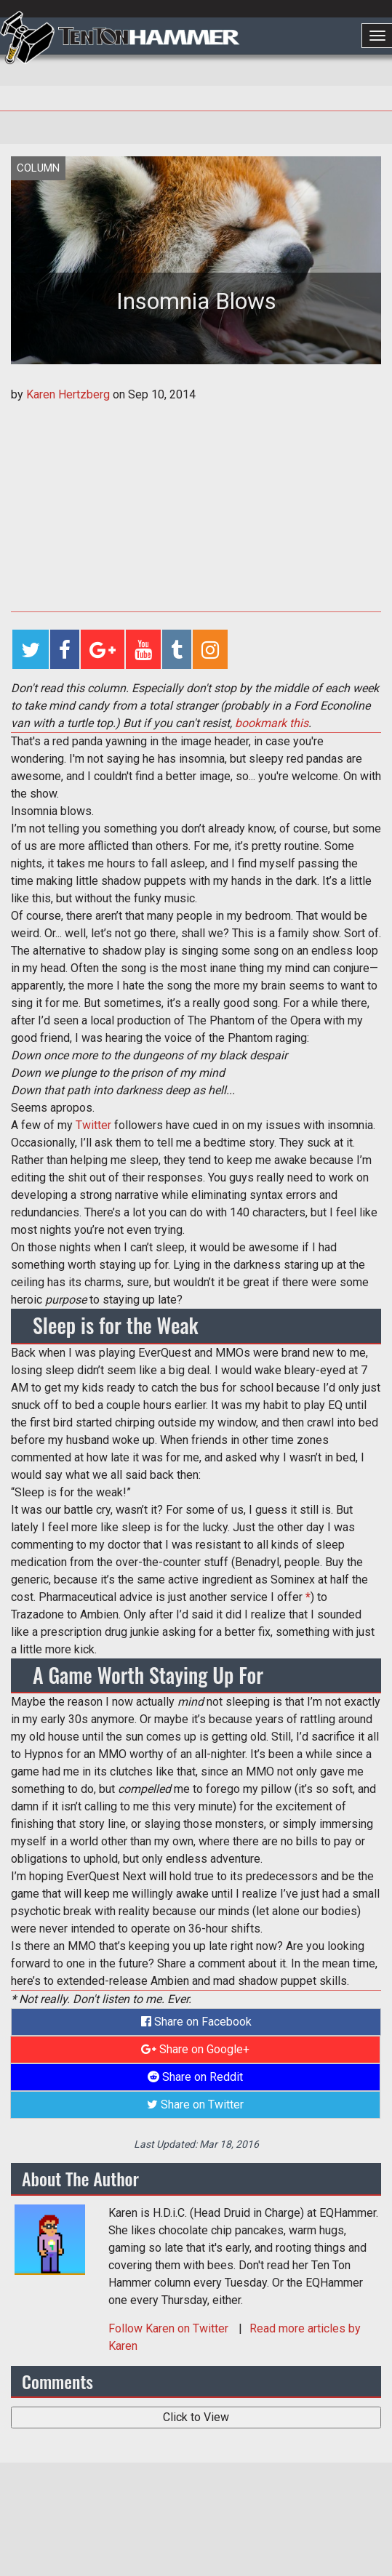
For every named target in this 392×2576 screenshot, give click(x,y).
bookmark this (271, 723)
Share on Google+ (195, 2049)
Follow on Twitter (169, 2328)
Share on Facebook (196, 2022)
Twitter (93, 1125)
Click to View (196, 2417)
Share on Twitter (195, 2104)
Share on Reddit (195, 2077)
